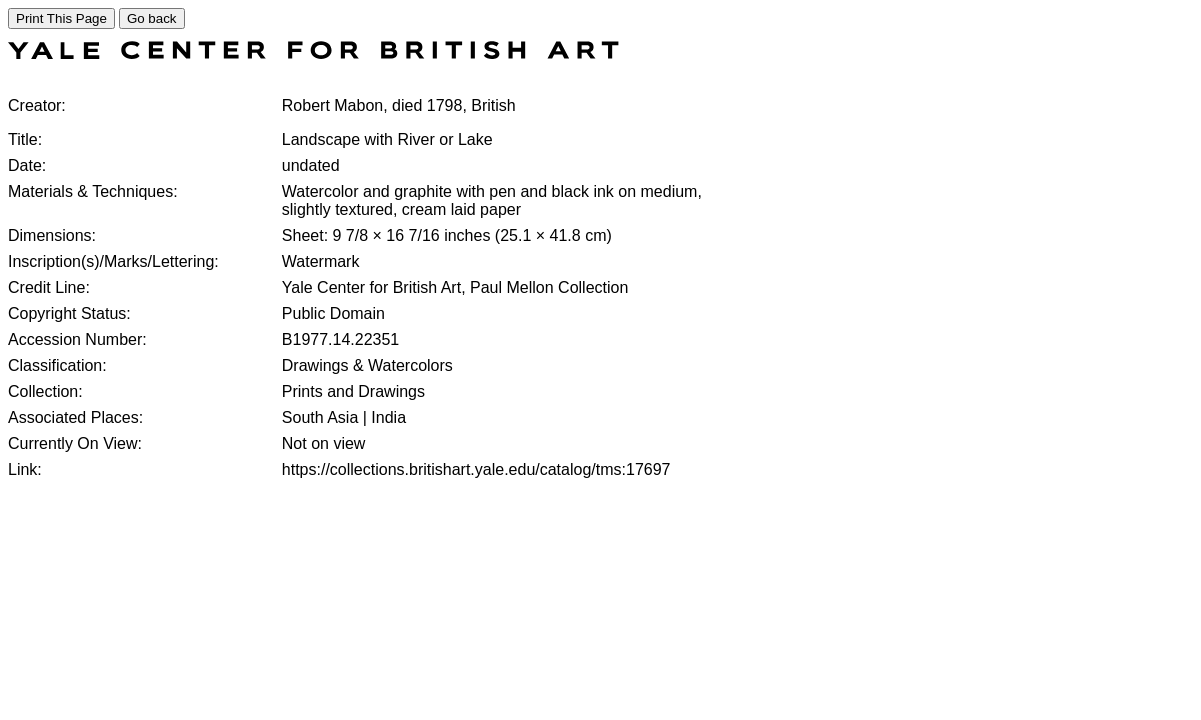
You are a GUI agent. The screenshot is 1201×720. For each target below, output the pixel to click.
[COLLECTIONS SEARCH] (313, 53)
